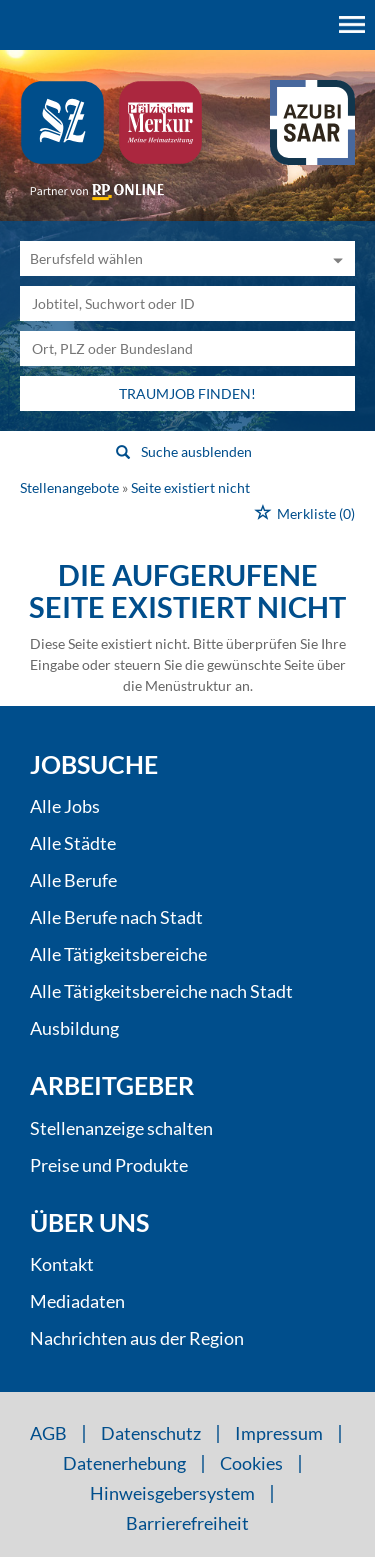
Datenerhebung (124, 1463)
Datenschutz (151, 1433)
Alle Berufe (73, 880)
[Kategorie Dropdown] (335, 258)
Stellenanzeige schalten (121, 1128)
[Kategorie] (167, 258)
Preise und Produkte (109, 1165)
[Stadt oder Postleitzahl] (187, 348)
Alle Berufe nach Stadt (116, 917)
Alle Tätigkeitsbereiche (118, 954)
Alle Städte (73, 843)
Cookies (251, 1463)
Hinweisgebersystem (172, 1493)
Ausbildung (74, 1028)
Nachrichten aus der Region (137, 1338)
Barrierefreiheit (187, 1523)
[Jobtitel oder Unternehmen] (187, 303)
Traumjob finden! (187, 393)
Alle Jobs (65, 806)
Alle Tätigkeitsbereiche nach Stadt (161, 991)
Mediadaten (77, 1301)
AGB (48, 1433)
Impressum (279, 1433)
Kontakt (62, 1264)
